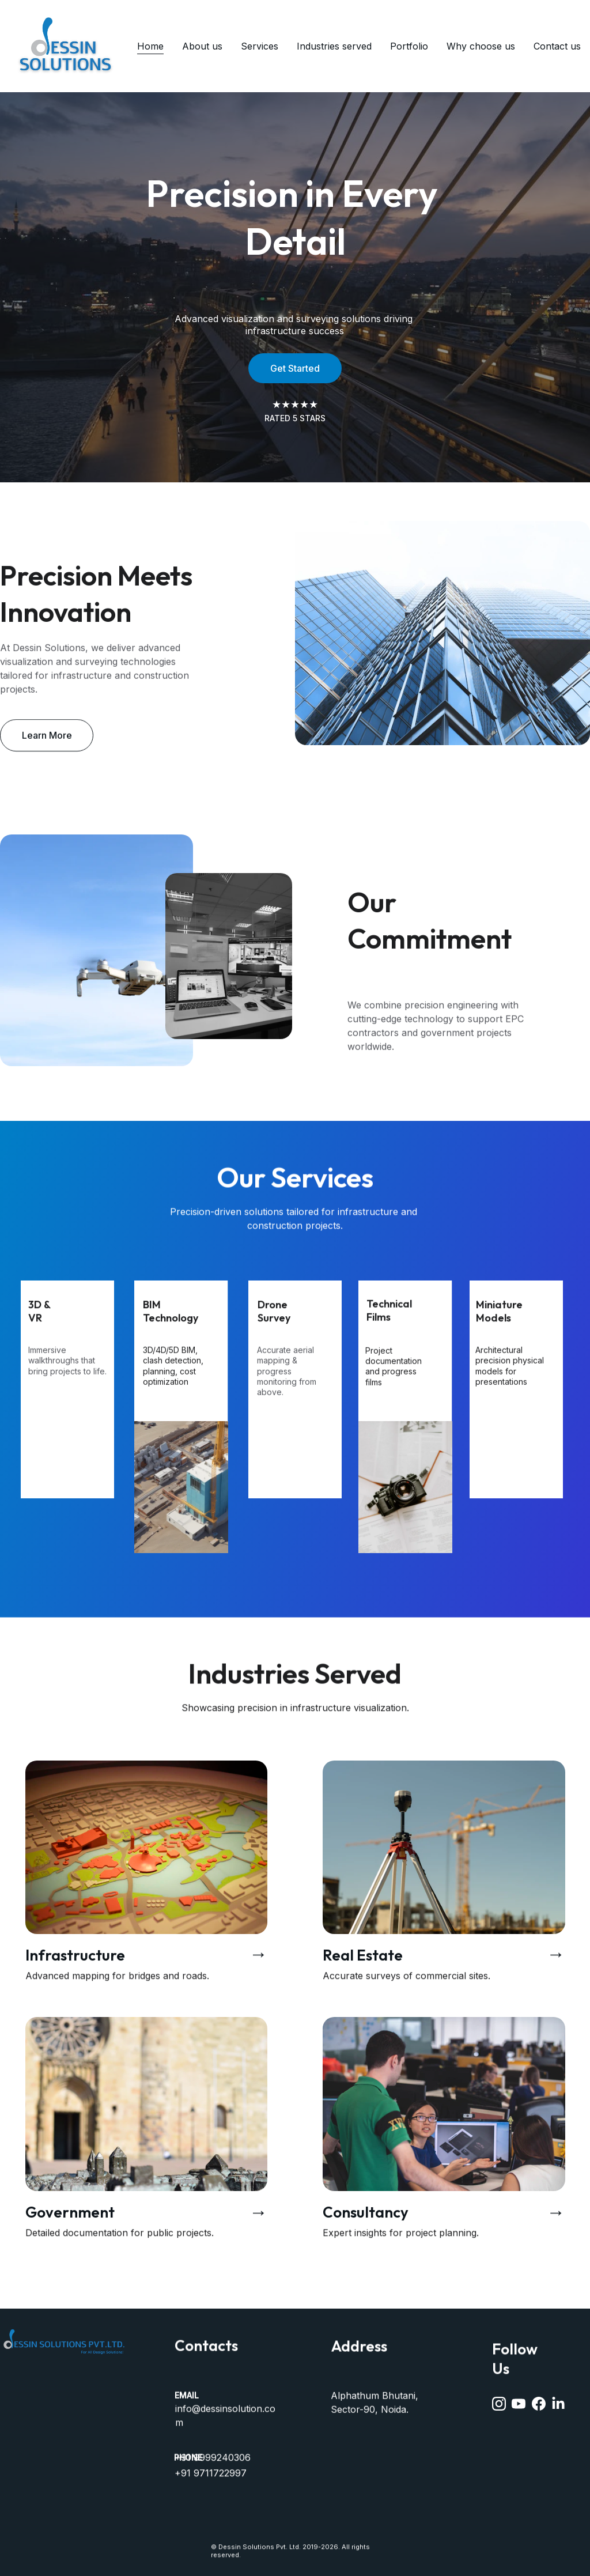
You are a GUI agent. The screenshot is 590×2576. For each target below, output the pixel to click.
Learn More (47, 740)
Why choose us (481, 46)
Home (150, 46)
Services (259, 46)
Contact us (557, 46)
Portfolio (409, 46)
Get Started (295, 368)
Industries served (334, 46)
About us (202, 46)
